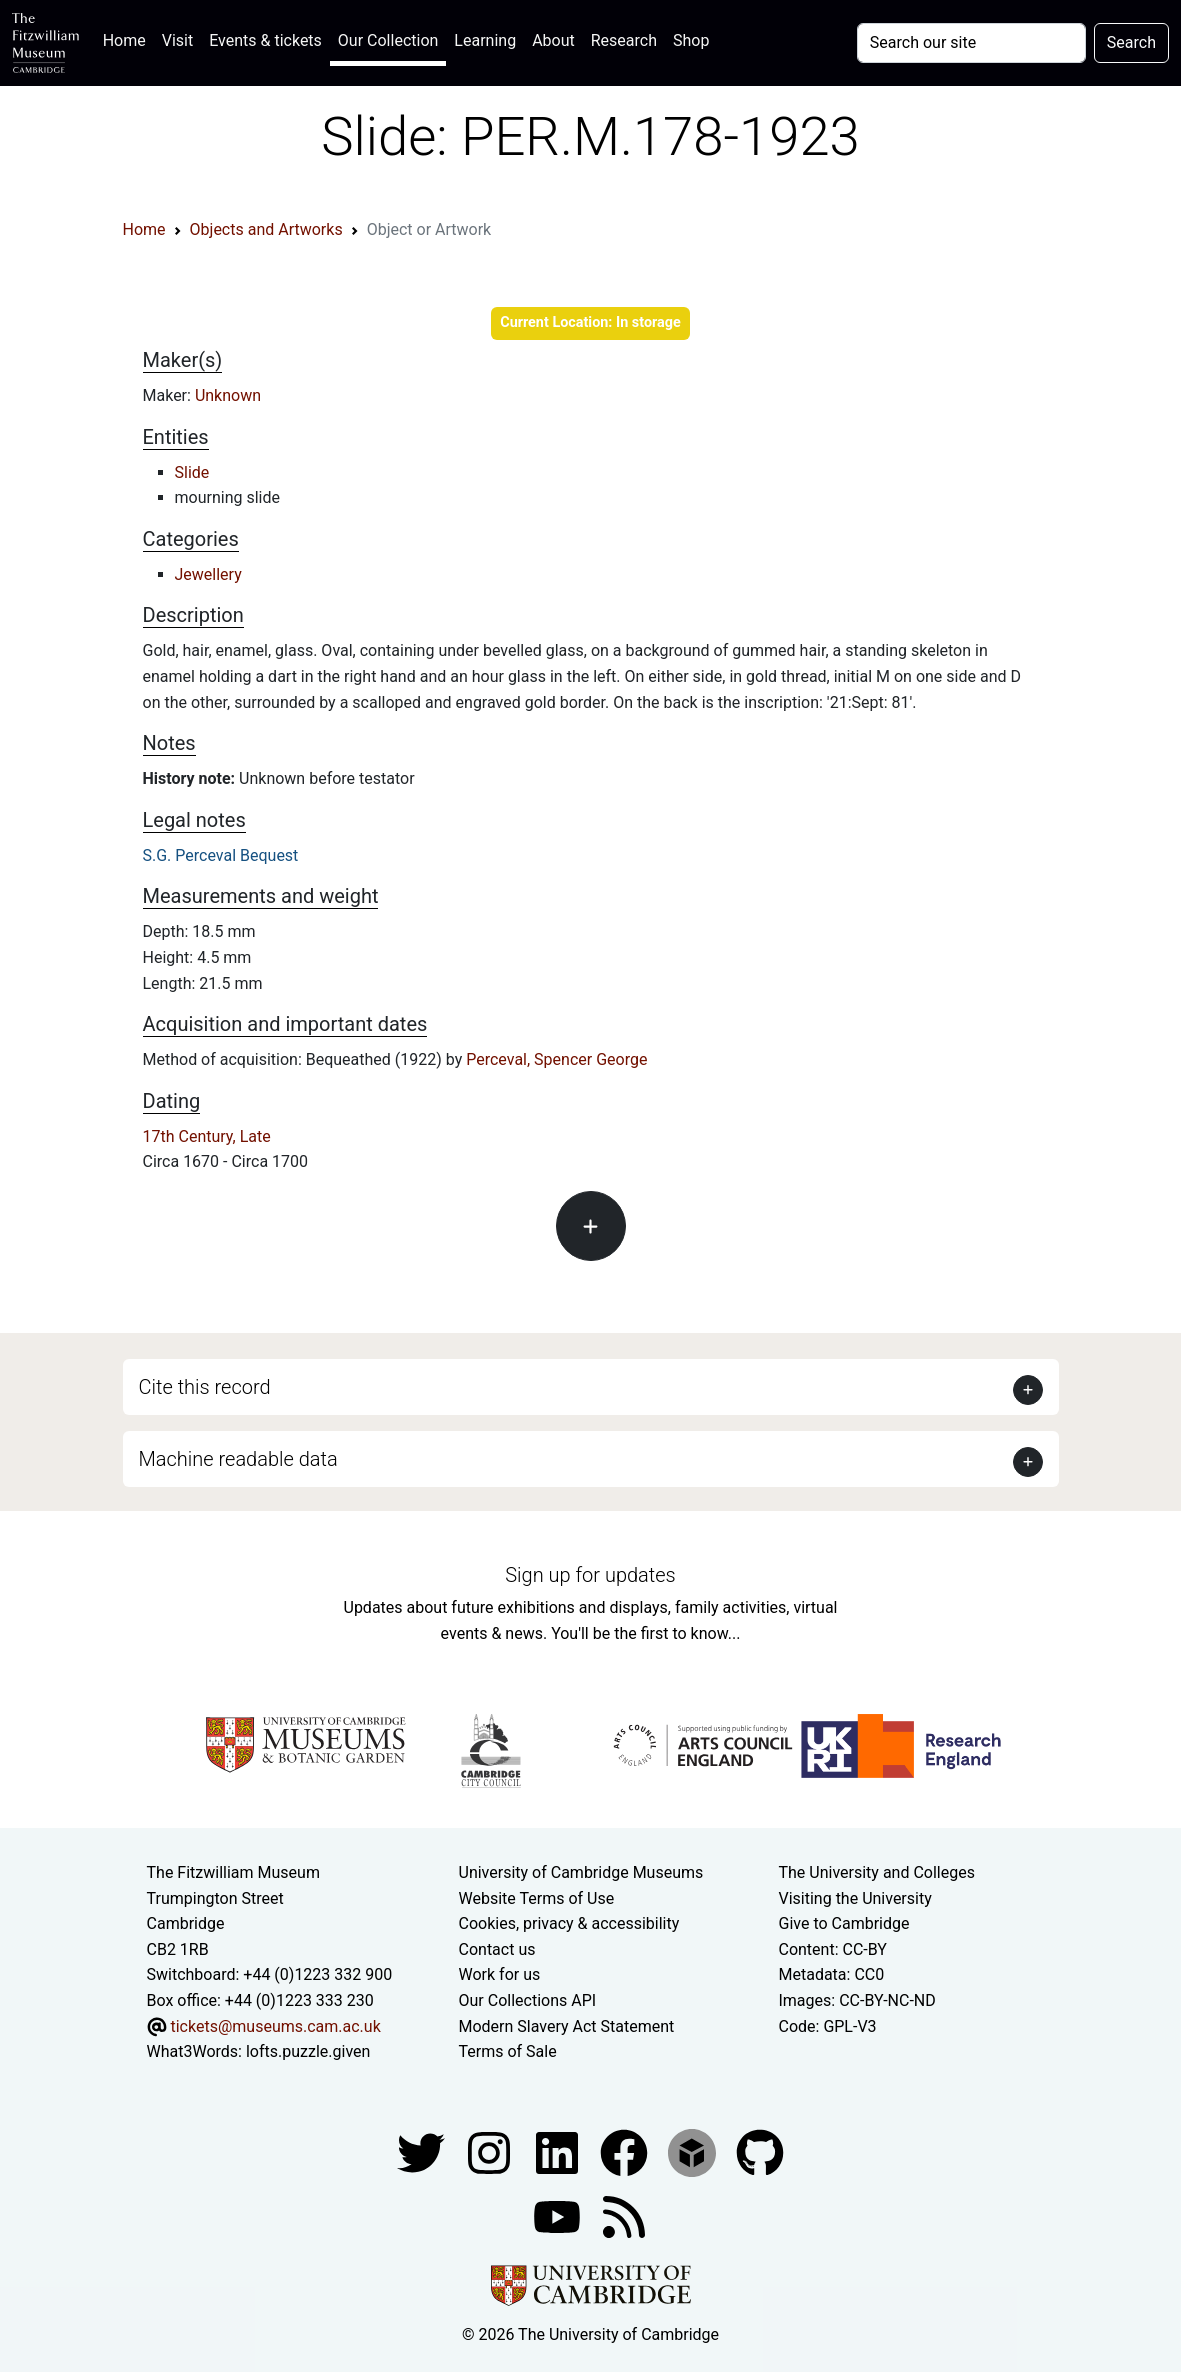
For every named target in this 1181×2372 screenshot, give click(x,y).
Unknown (228, 395)
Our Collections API (528, 2000)
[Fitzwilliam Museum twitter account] (423, 2151)
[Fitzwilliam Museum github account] (760, 2151)
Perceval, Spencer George (556, 1059)
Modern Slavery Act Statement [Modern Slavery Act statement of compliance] (567, 2026)
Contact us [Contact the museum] (497, 1949)
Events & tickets (265, 40)
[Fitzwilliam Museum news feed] (624, 2215)
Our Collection (388, 40)
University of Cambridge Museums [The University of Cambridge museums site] (581, 1872)
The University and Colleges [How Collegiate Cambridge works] (876, 1872)
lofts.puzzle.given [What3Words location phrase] (308, 2051)
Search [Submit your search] (1131, 42)
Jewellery (208, 574)
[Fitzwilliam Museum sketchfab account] (694, 2151)
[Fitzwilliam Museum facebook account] (559, 2151)
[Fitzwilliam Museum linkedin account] (626, 2151)
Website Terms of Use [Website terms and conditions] (537, 1898)
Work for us (500, 1974)
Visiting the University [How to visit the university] (854, 1898)
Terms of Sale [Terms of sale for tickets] (508, 2051)
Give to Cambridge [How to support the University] (843, 1923)
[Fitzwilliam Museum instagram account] (491, 2151)
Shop (691, 40)
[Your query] (971, 43)
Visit (177, 40)
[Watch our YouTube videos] (559, 2215)
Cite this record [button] (205, 1387)
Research (624, 40)
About (553, 40)
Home (128, 38)
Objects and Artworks (266, 229)
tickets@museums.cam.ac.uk (275, 2026)
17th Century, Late (207, 1136)
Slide (192, 472)
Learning (485, 40)
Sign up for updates (590, 1575)
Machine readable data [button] (238, 1459)
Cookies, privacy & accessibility (569, 1923)
